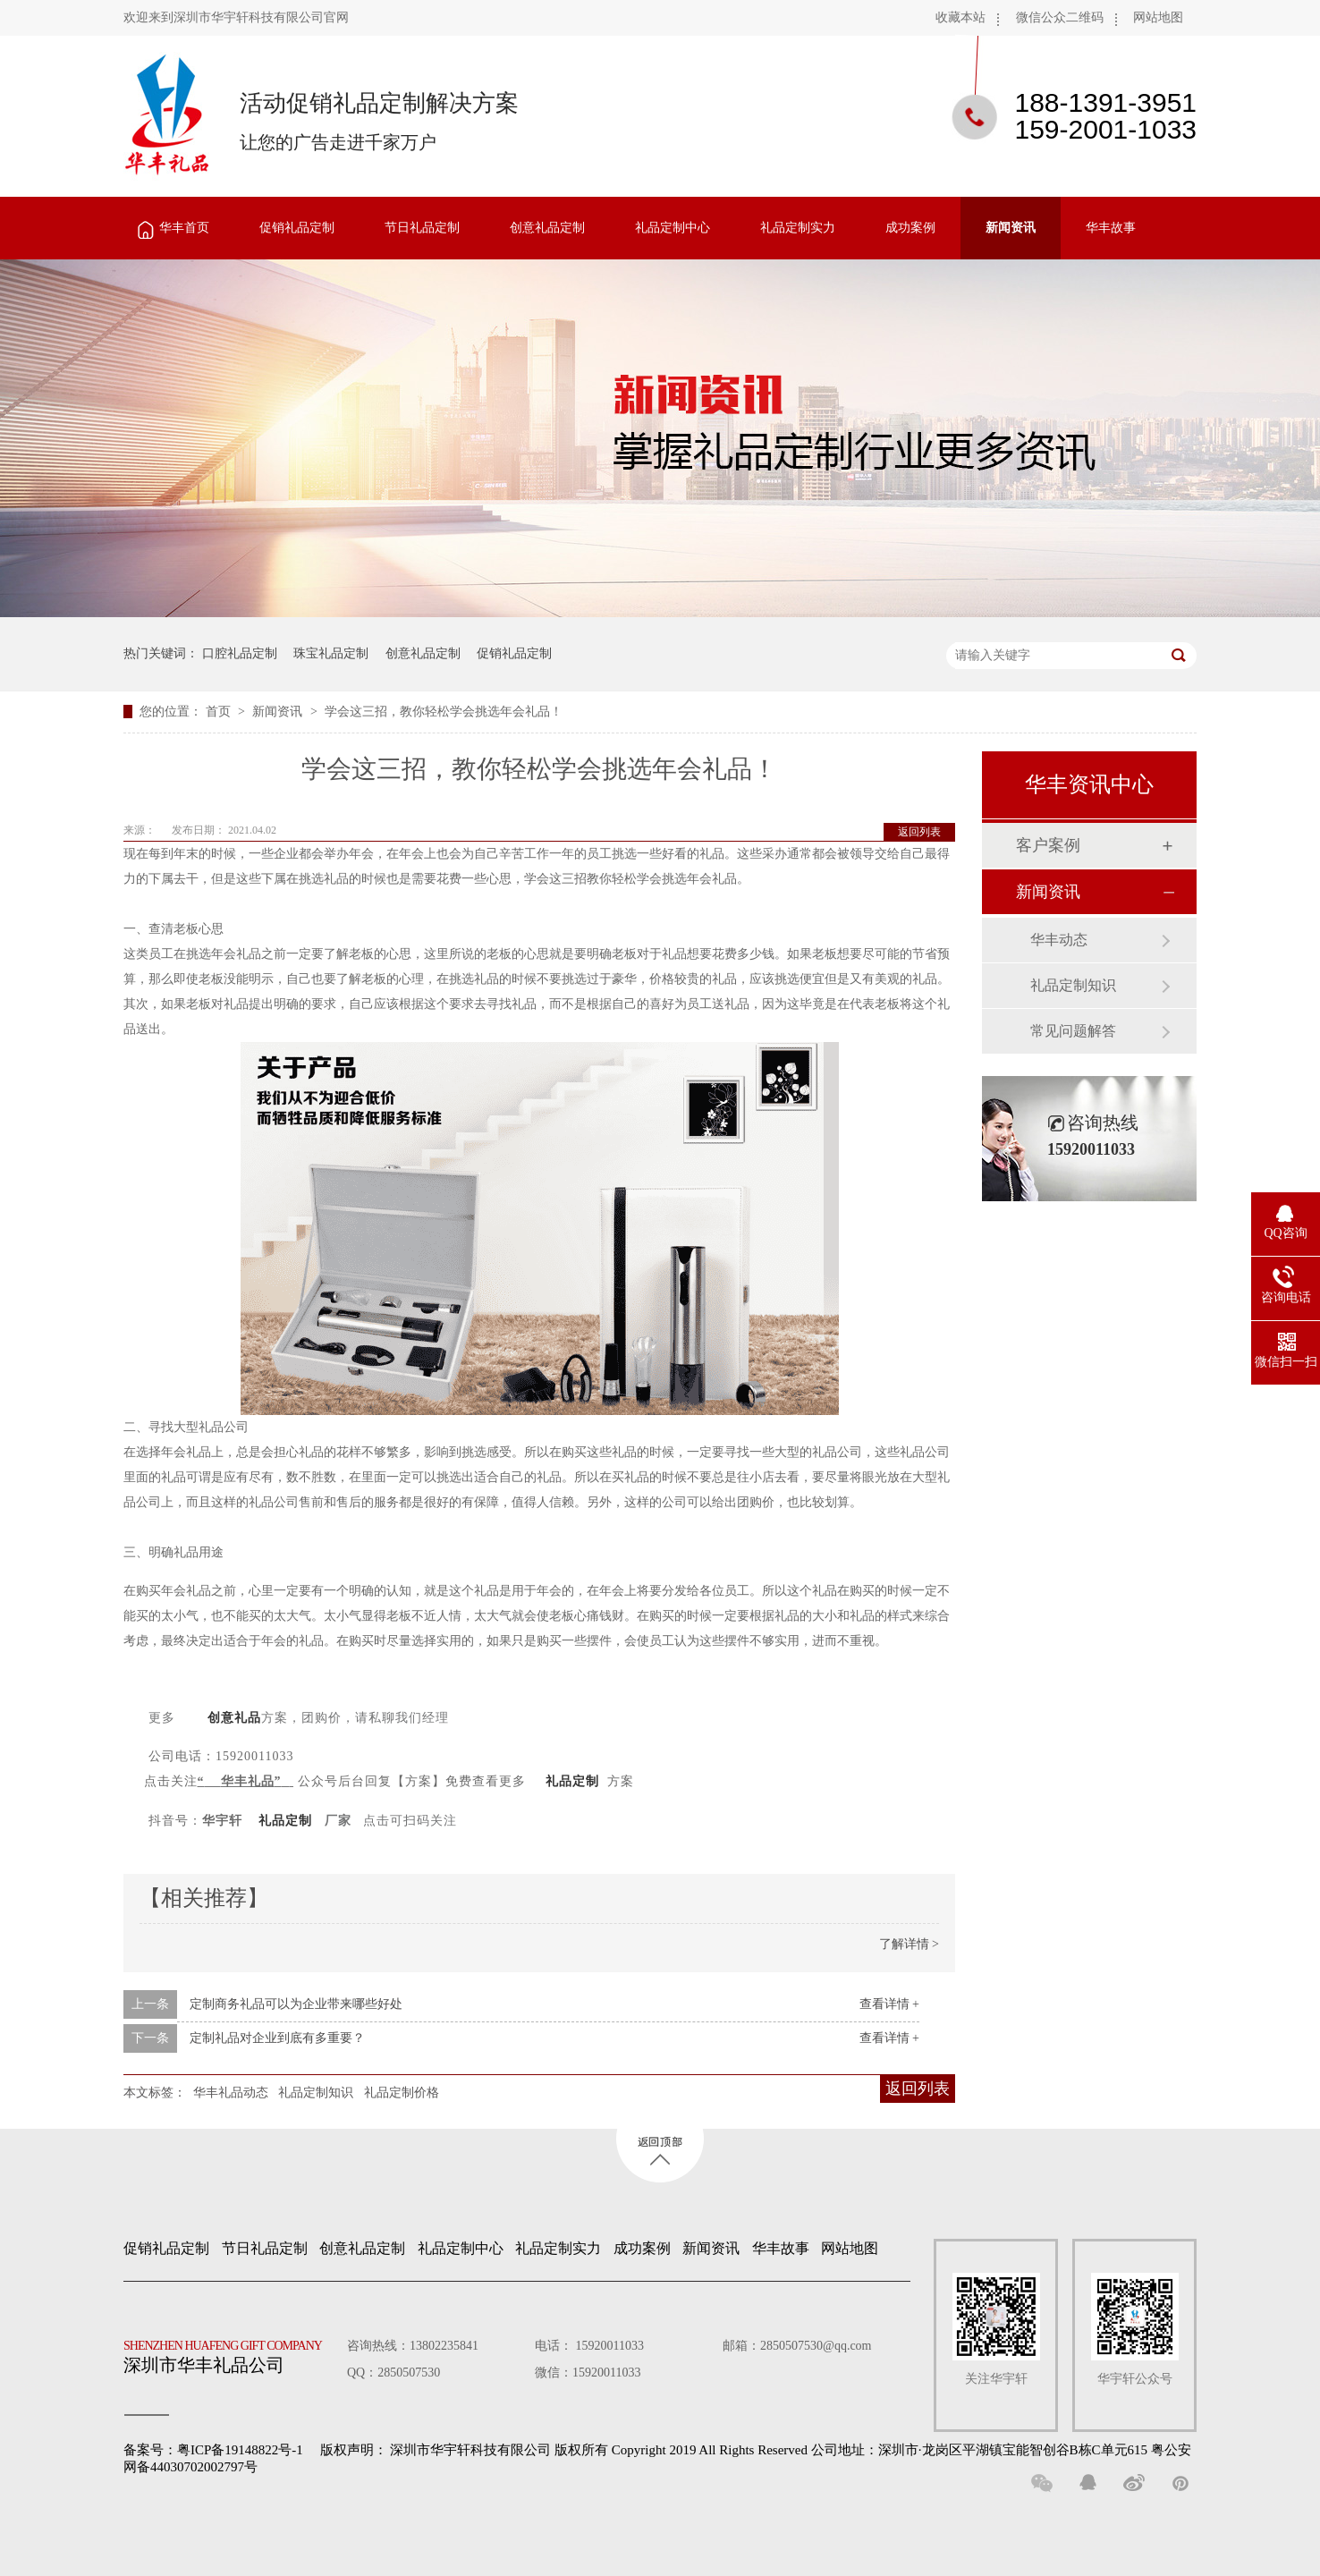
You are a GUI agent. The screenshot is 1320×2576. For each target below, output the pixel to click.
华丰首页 (184, 227)
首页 (220, 711)
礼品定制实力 (797, 227)
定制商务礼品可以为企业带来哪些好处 (296, 2004)
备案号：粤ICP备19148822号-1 (213, 2450)
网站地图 (1158, 17)
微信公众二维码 (1060, 17)
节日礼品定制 (422, 227)
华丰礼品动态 (230, 2092)
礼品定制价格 (401, 2092)
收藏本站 (960, 17)
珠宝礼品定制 (330, 653)
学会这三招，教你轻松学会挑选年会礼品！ (444, 711)
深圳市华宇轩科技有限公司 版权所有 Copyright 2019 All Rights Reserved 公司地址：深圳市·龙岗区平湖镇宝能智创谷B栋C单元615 (768, 2450)
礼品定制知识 (315, 2092)
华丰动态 (1058, 939)
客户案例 (1048, 845)
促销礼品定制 (296, 227)
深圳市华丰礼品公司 (229, 2352)
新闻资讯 (1011, 227)
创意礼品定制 (547, 227)
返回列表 (919, 832)
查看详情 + (889, 2004)
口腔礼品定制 (239, 653)
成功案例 (910, 227)
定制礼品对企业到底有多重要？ (277, 2038)
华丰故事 (1111, 227)
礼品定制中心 (672, 227)
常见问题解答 (1073, 1030)
